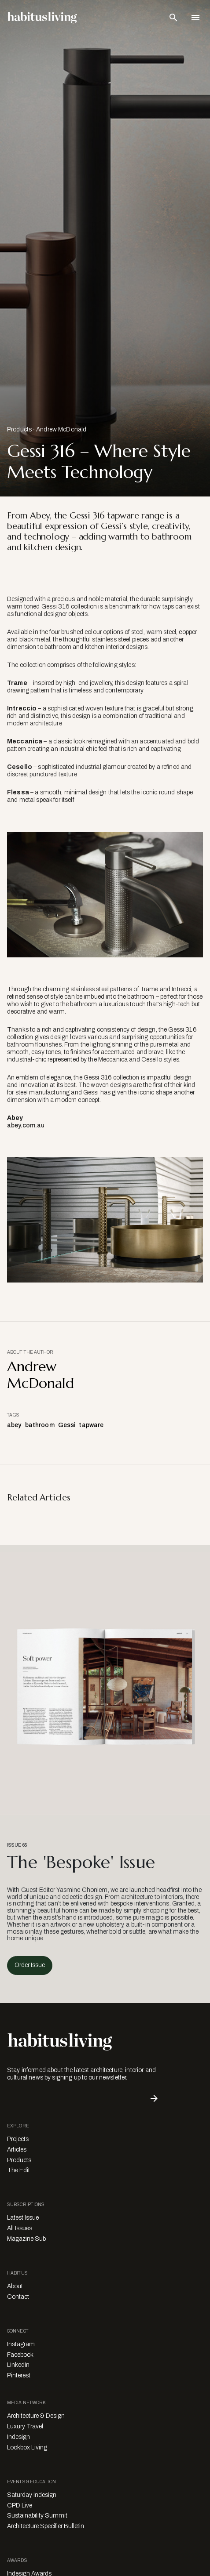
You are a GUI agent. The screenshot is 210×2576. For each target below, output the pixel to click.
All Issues (19, 2228)
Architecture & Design (36, 2416)
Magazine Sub (26, 2238)
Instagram (21, 2344)
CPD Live (19, 2505)
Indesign (18, 2437)
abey (14, 1425)
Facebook (20, 2354)
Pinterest (18, 2375)
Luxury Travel (25, 2426)
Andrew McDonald (61, 429)
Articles (16, 2149)
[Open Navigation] (195, 17)
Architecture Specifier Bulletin (45, 2526)
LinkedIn (18, 2365)
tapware (91, 1425)
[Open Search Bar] (173, 17)
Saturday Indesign (31, 2495)
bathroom (40, 1425)
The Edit (18, 2170)
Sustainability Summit (37, 2515)
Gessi (67, 1425)
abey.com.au (26, 1125)
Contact (18, 2296)
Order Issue (30, 1965)
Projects (18, 2139)
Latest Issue (23, 2217)
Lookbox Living (27, 2447)
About (15, 2286)
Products (19, 429)
